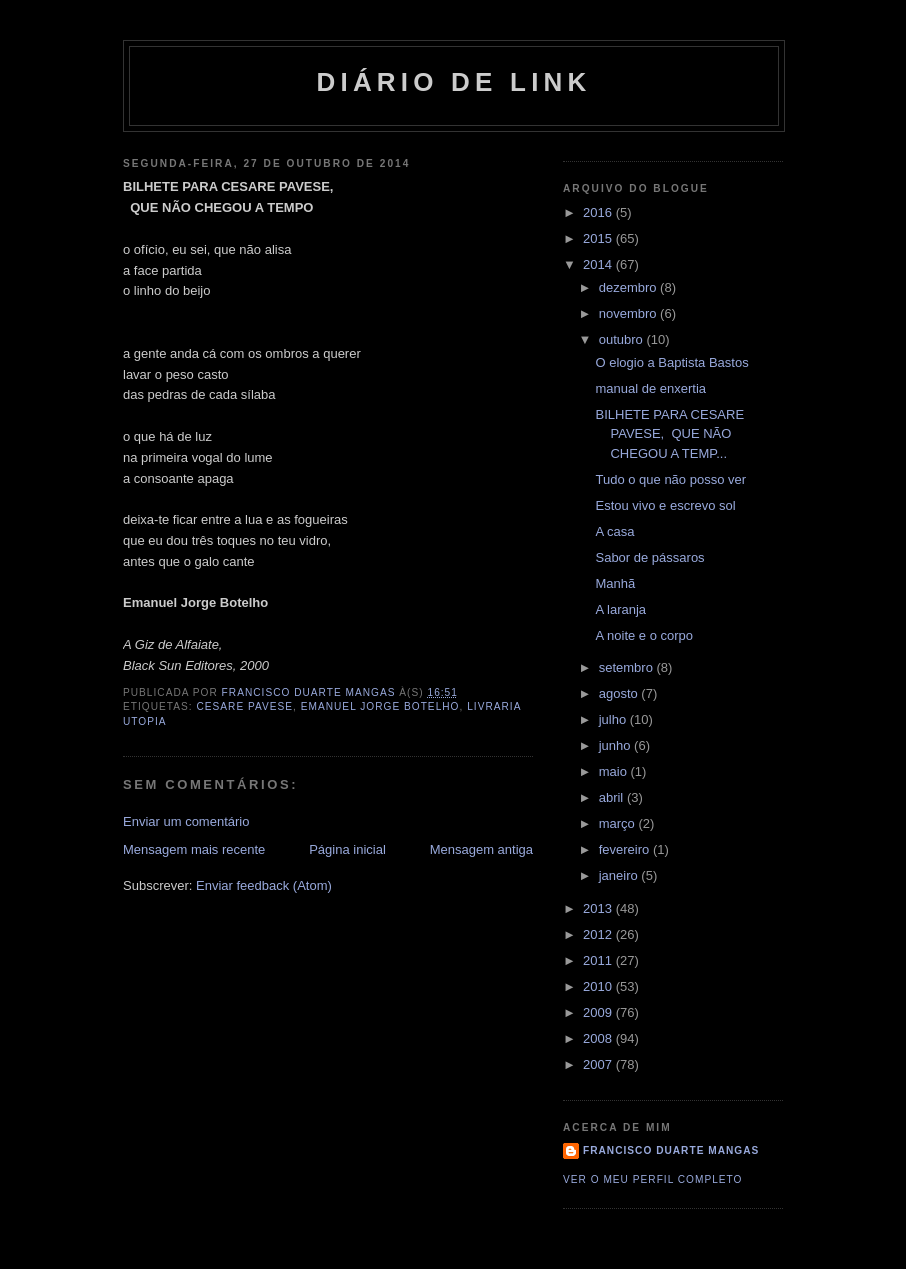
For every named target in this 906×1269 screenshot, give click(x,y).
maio (615, 771)
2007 (599, 1064)
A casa (614, 531)
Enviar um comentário (186, 821)
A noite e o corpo (644, 635)
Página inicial (347, 849)
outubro (623, 339)
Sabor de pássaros (649, 557)
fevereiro (626, 849)
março (619, 823)
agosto (620, 693)
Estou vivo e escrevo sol (665, 505)
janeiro (620, 875)
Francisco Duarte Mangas (671, 1150)
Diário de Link (453, 82)
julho (614, 719)
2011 (599, 960)
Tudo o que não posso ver (670, 479)
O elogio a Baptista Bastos (671, 362)
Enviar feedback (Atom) (264, 885)
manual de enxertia (650, 388)
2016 (599, 212)
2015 (599, 238)
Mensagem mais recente (194, 849)
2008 (599, 1038)
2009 (599, 1012)
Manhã (615, 583)
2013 (599, 908)
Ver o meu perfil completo (653, 1179)
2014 (599, 264)
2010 (599, 986)
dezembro (629, 287)
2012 (599, 934)
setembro (628, 667)
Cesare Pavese (244, 706)
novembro (629, 313)
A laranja (620, 609)
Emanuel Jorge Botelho (380, 706)
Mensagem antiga (481, 849)
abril (613, 797)
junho (616, 745)
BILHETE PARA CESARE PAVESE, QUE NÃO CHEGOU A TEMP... (669, 434)
